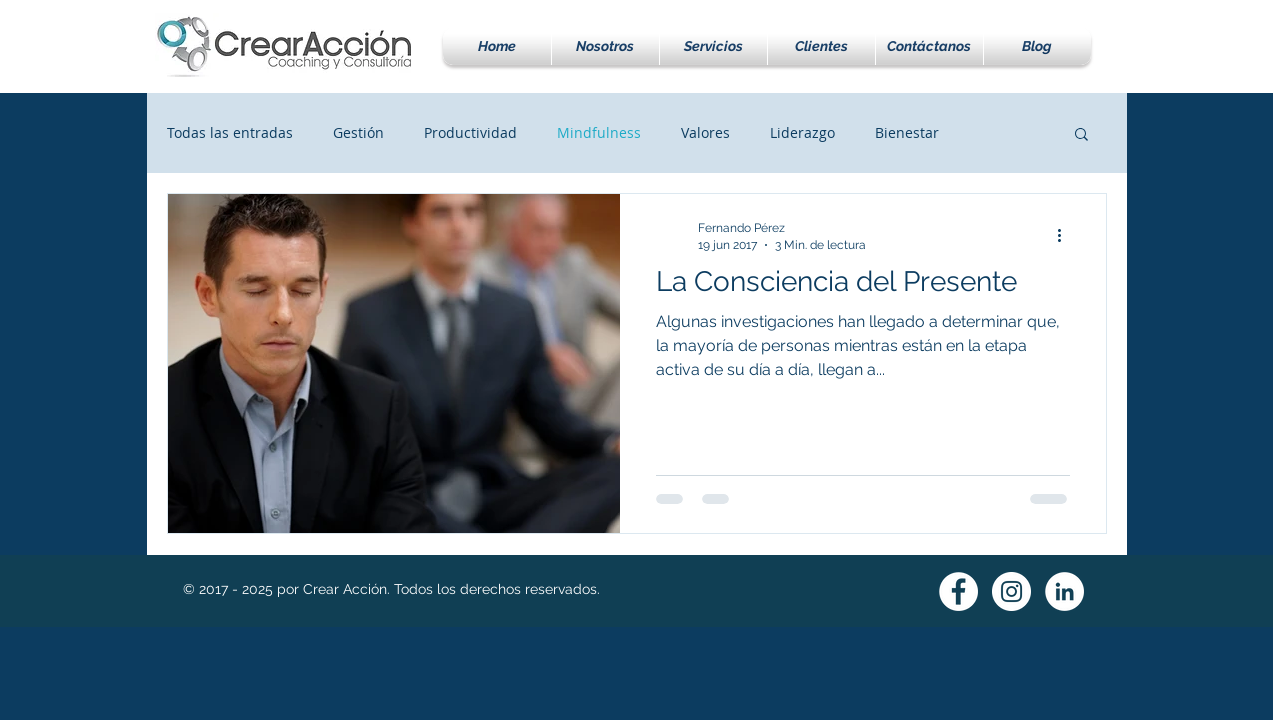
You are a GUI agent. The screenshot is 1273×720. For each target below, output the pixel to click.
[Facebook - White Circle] (958, 591)
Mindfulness (599, 132)
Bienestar (907, 132)
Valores (705, 132)
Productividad (470, 132)
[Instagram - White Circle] (1011, 591)
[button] (713, 46)
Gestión (358, 132)
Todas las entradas (230, 132)
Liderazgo (802, 132)
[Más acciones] (1067, 235)
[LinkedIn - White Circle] (1064, 591)
